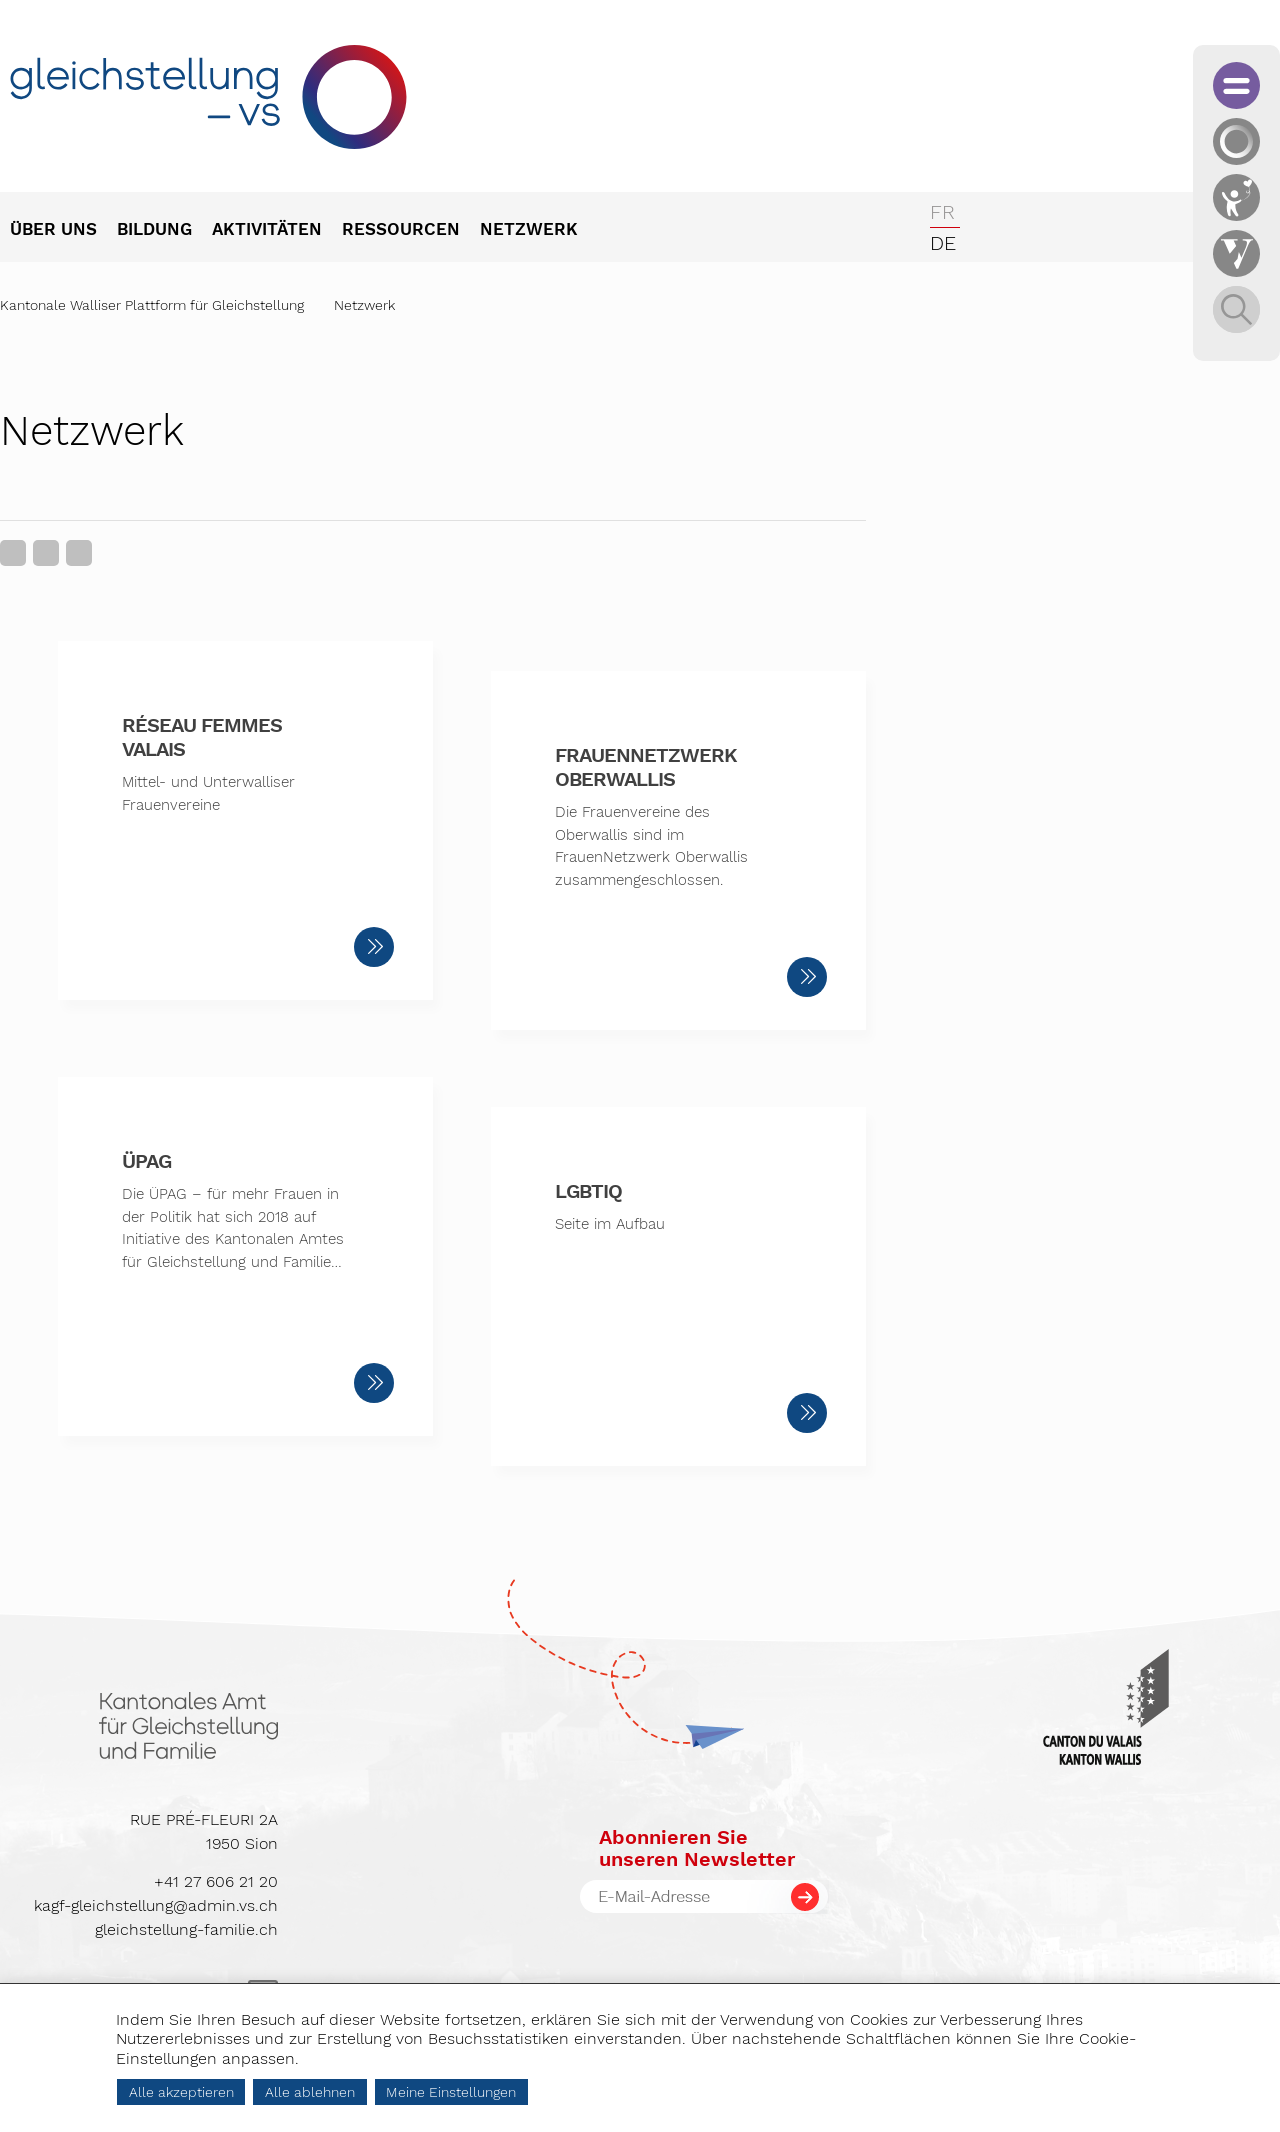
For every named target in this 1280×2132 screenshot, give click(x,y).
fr (942, 212)
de (943, 243)
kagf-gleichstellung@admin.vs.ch (156, 1905)
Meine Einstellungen (451, 2092)
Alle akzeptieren (181, 2092)
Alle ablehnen (310, 2092)
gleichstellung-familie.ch (186, 1929)
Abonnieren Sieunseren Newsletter (697, 1848)
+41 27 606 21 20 (216, 1881)
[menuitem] (63, 231)
